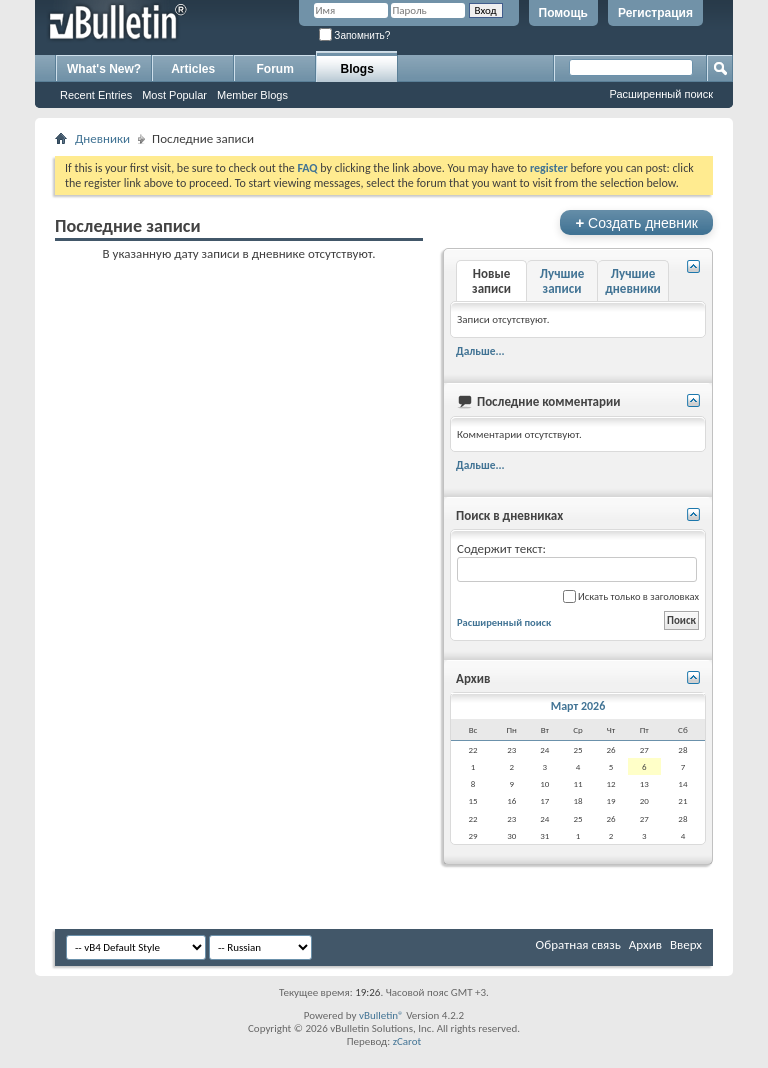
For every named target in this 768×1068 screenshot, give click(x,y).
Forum (275, 69)
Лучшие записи (562, 281)
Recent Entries (96, 95)
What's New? (104, 69)
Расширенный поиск (661, 94)
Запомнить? (355, 35)
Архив (645, 944)
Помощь (563, 13)
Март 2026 (578, 706)
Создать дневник (636, 222)
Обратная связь (578, 944)
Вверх (686, 944)
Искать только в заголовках (631, 596)
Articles (193, 69)
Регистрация (655, 13)
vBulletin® (381, 1015)
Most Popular (174, 95)
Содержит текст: (577, 561)
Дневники (102, 138)
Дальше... (480, 351)
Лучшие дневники (633, 281)
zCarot (407, 1041)
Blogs (357, 69)
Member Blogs (252, 95)
